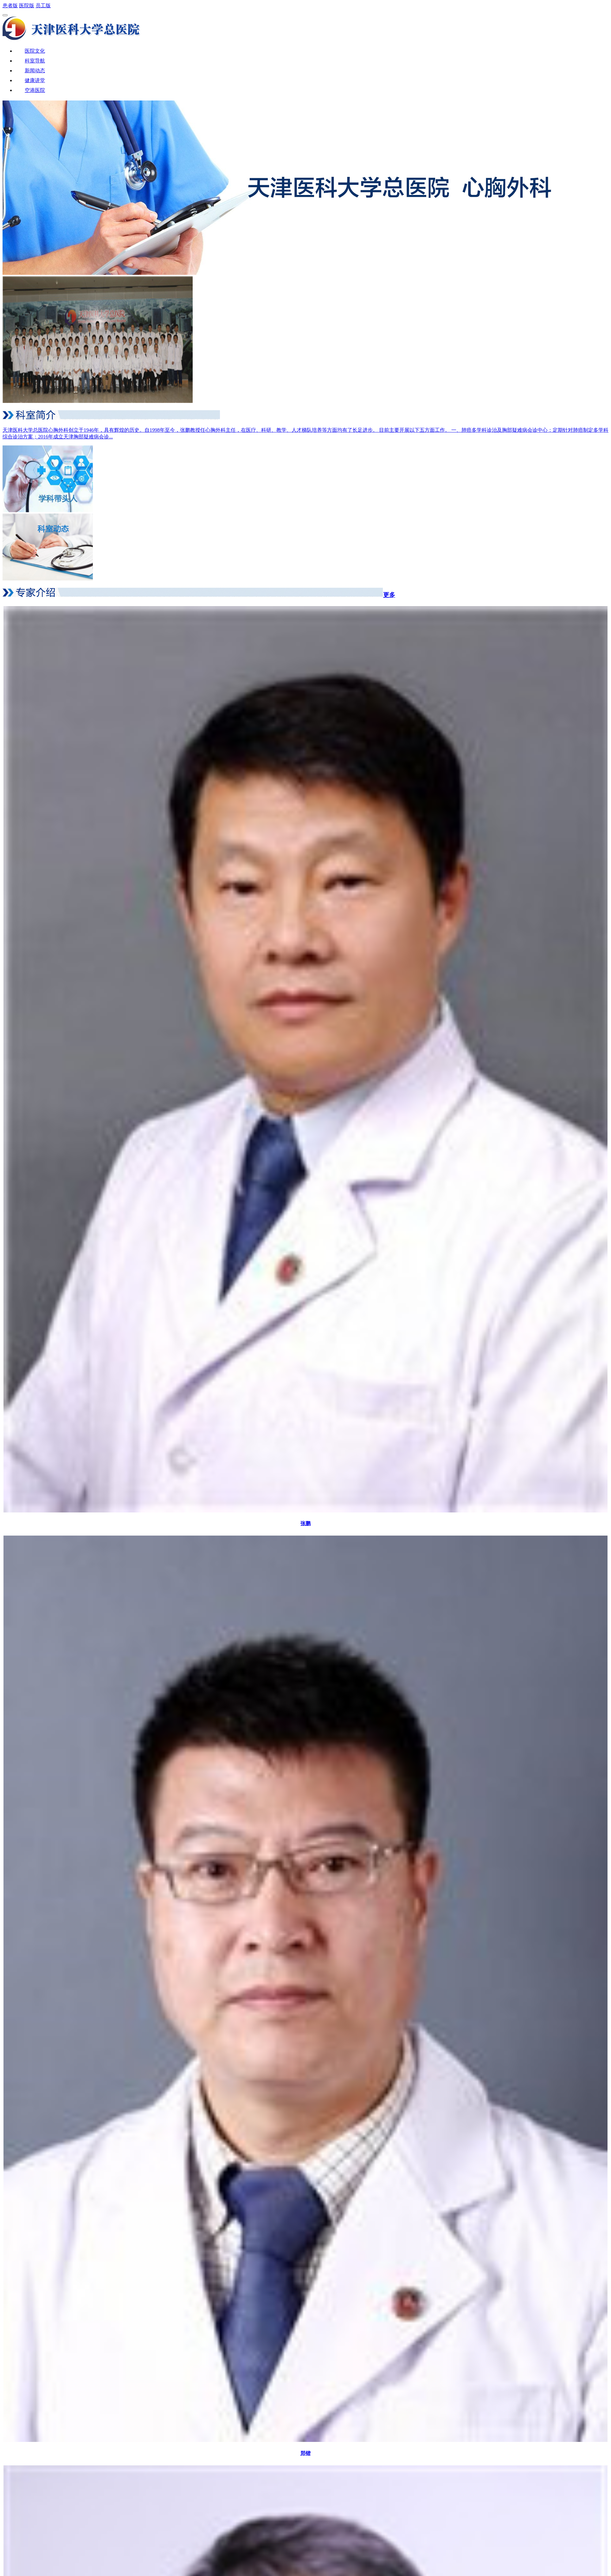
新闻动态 (35, 70)
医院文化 (35, 51)
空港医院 (35, 90)
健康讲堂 (35, 80)
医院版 (26, 5)
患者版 (10, 5)
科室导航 (35, 60)
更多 (389, 595)
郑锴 (305, 2453)
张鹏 (305, 1523)
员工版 (43, 5)
